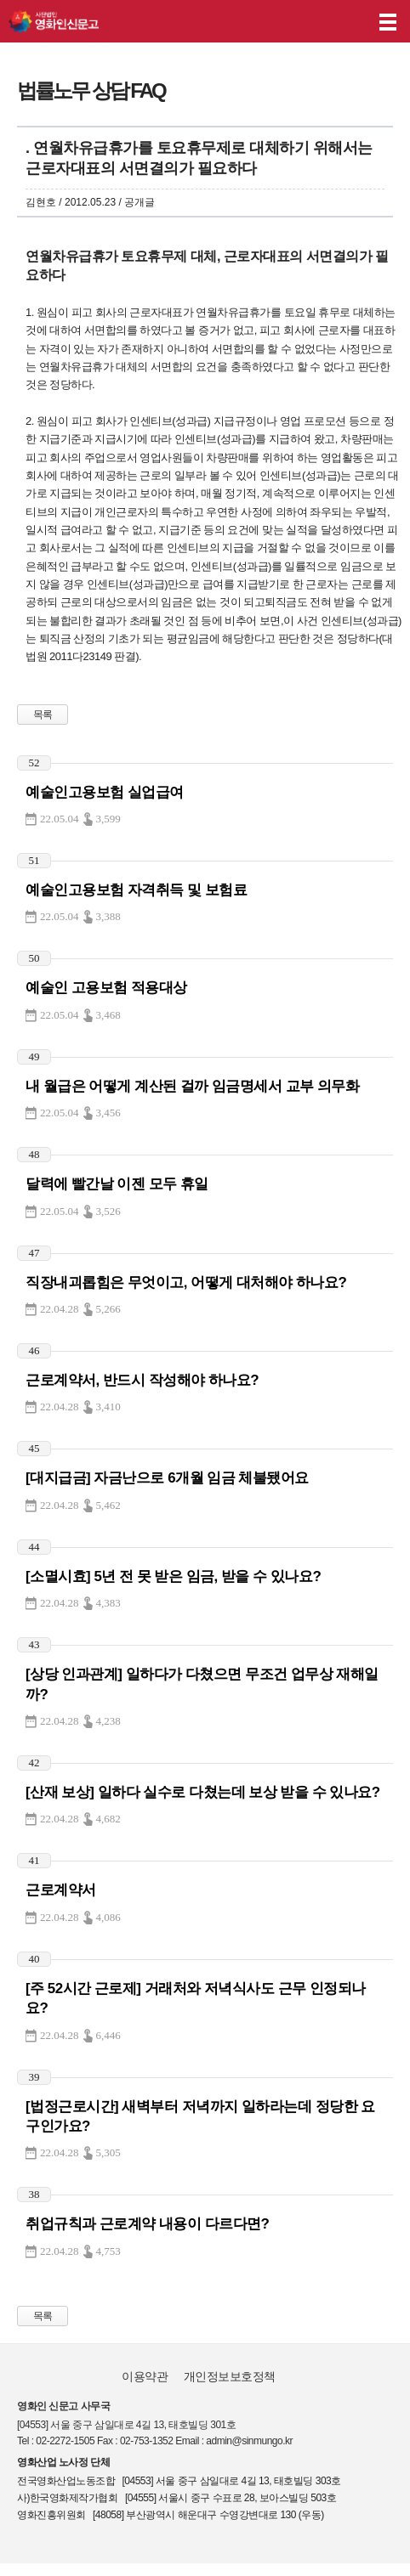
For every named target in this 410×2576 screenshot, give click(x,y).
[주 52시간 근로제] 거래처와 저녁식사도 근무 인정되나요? (196, 1998)
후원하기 (349, 21)
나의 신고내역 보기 (315, 21)
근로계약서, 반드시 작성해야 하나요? (142, 1380)
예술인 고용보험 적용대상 (106, 988)
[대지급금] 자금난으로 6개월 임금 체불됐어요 (167, 1478)
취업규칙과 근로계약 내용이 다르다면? (147, 2224)
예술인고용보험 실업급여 (105, 792)
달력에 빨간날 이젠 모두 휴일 (117, 1184)
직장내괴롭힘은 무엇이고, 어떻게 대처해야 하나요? (186, 1282)
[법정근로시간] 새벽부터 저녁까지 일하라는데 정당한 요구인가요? (200, 2116)
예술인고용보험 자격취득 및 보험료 (136, 890)
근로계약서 (61, 1890)
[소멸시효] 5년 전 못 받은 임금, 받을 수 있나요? (173, 1576)
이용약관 (145, 2376)
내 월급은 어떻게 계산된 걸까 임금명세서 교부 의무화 (192, 1086)
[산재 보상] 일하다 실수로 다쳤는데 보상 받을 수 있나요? (203, 1792)
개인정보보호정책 (230, 2376)
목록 (43, 714)
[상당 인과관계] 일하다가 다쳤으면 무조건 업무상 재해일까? (202, 1684)
